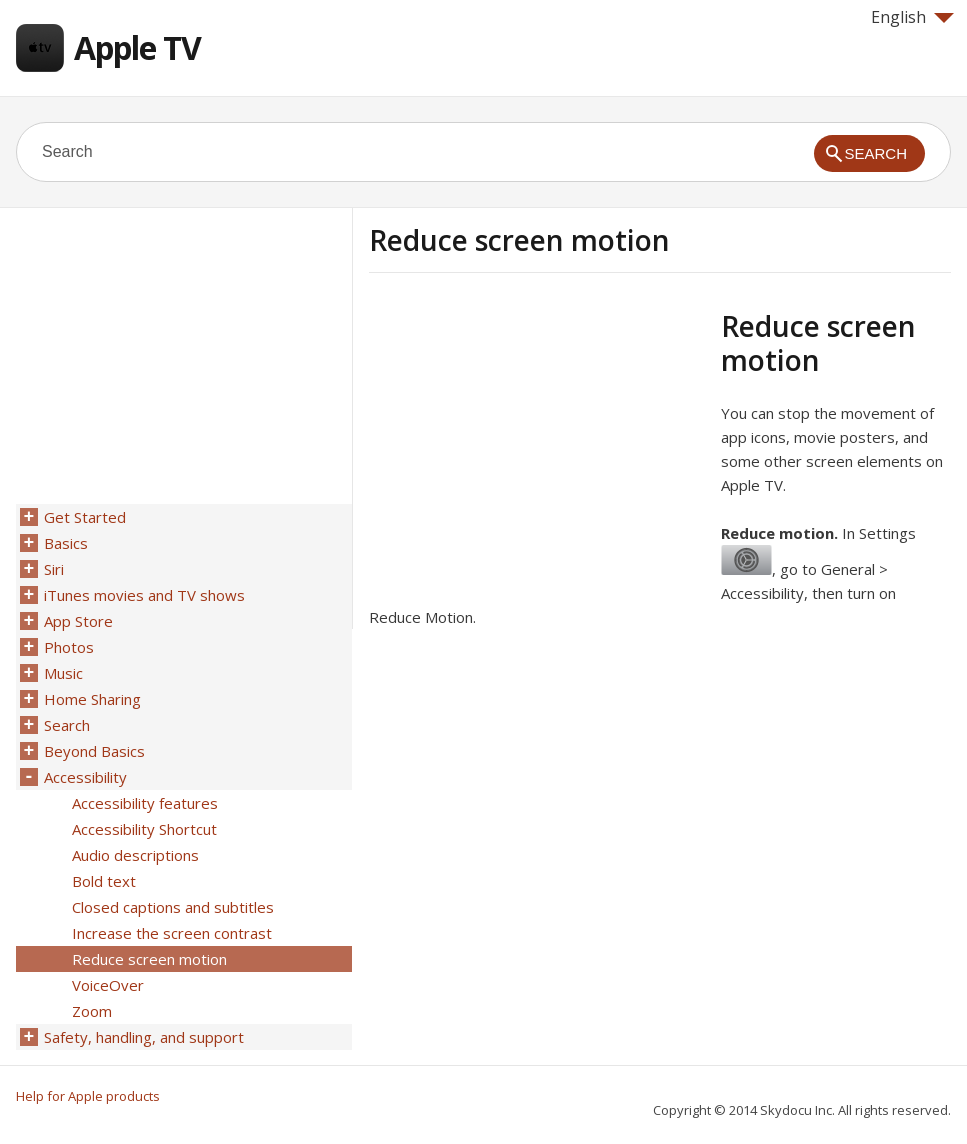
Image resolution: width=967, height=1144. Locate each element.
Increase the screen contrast (172, 933)
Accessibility (85, 777)
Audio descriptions (135, 855)
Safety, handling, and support (144, 1037)
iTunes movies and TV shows (144, 595)
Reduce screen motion (149, 959)
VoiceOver (108, 985)
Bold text (104, 881)
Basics (66, 543)
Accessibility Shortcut (144, 829)
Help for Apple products (88, 1096)
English (912, 17)
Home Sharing (92, 699)
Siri (54, 569)
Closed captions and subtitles (173, 907)
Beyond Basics (94, 751)
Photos (69, 647)
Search (67, 725)
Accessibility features (145, 803)
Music (63, 673)
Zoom (92, 1011)
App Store (78, 621)
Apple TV (137, 47)
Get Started (85, 517)
